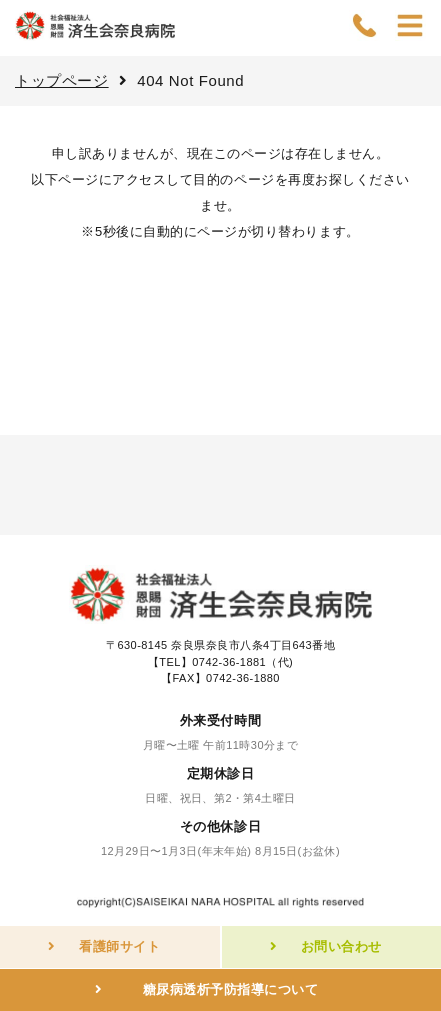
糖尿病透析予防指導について (231, 989)
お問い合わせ (341, 946)
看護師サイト (119, 946)
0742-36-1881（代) (242, 662)
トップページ (62, 80)
